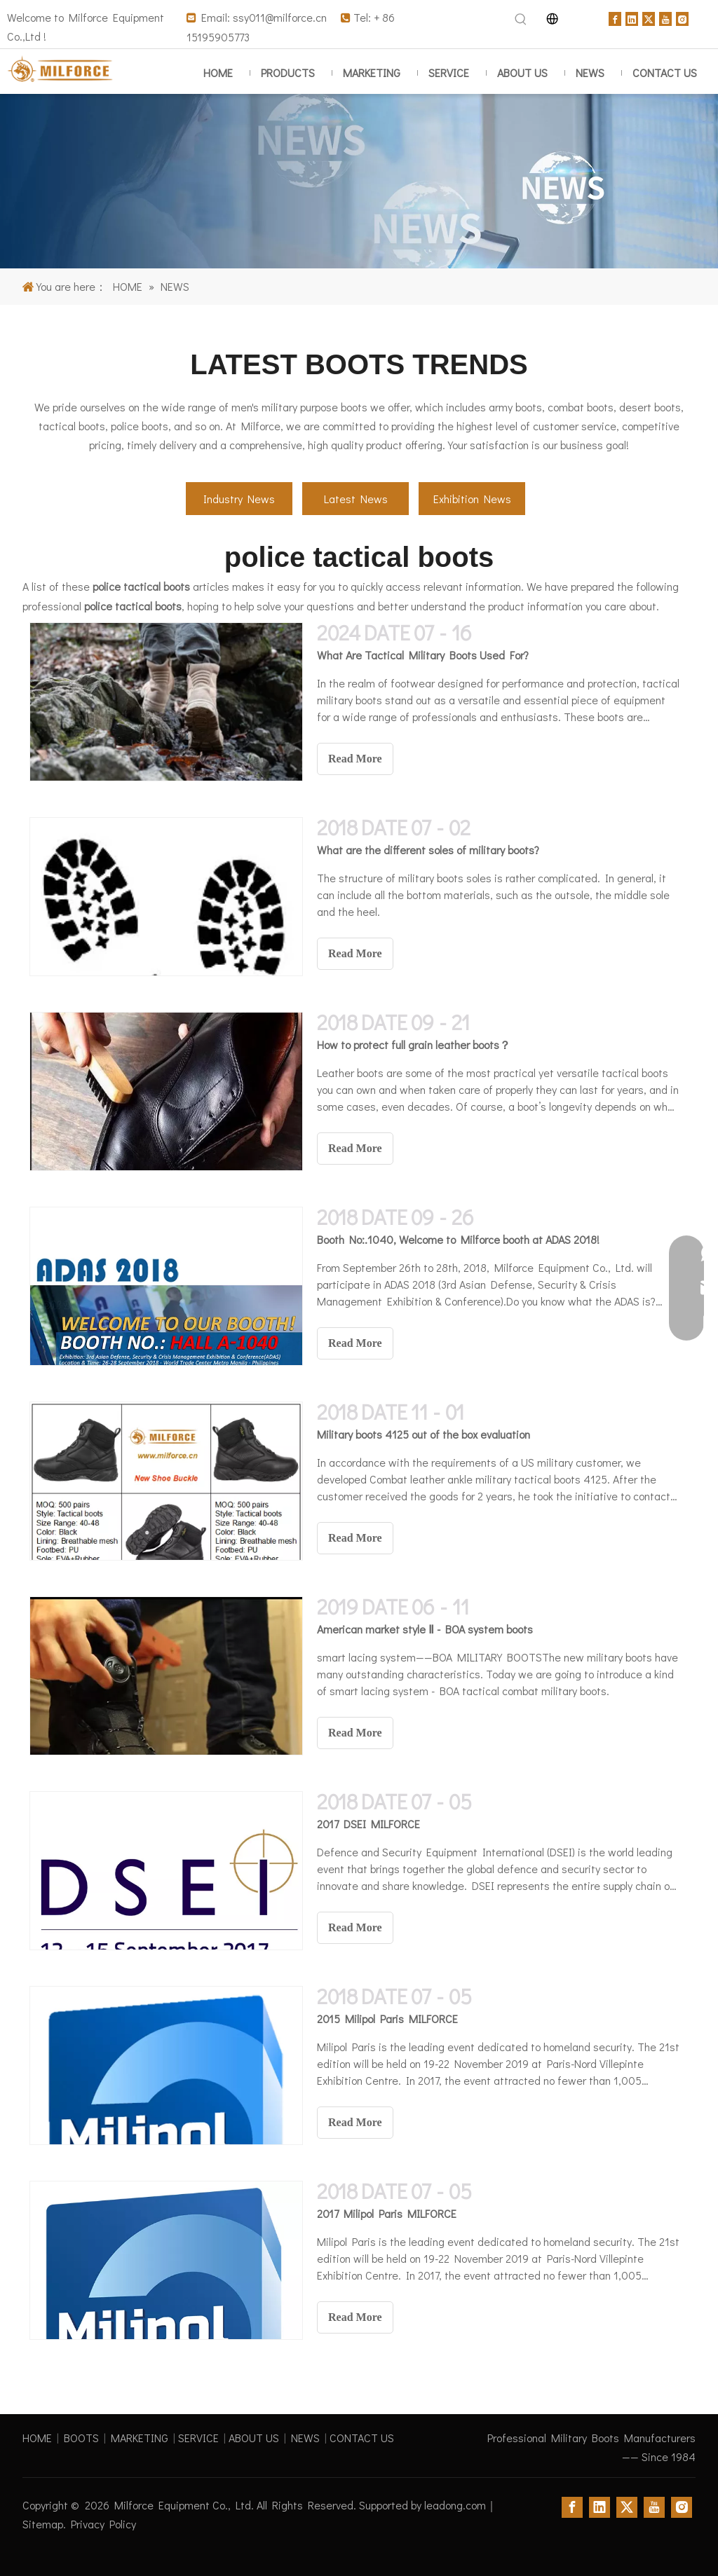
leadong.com (455, 2505)
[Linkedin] (631, 17)
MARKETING (139, 2437)
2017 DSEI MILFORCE (368, 1823)
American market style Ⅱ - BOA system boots (425, 1629)
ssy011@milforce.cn (280, 17)
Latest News (356, 498)
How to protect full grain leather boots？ (413, 1044)
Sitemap (42, 2523)
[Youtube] (665, 17)
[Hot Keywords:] (520, 19)
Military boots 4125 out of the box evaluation (423, 1434)
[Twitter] (648, 17)
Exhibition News (472, 498)
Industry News (239, 498)
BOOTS (81, 2437)
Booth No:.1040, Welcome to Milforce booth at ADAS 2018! (458, 1239)
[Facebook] (615, 17)
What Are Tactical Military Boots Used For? (423, 655)
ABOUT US (254, 2437)
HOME (37, 2437)
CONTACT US (362, 2437)
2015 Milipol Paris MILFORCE (387, 2018)
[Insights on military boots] (359, 181)
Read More (355, 759)
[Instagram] (682, 17)
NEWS (305, 2437)
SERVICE (198, 2437)
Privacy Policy (103, 2523)
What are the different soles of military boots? (428, 849)
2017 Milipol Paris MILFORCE (386, 2213)
